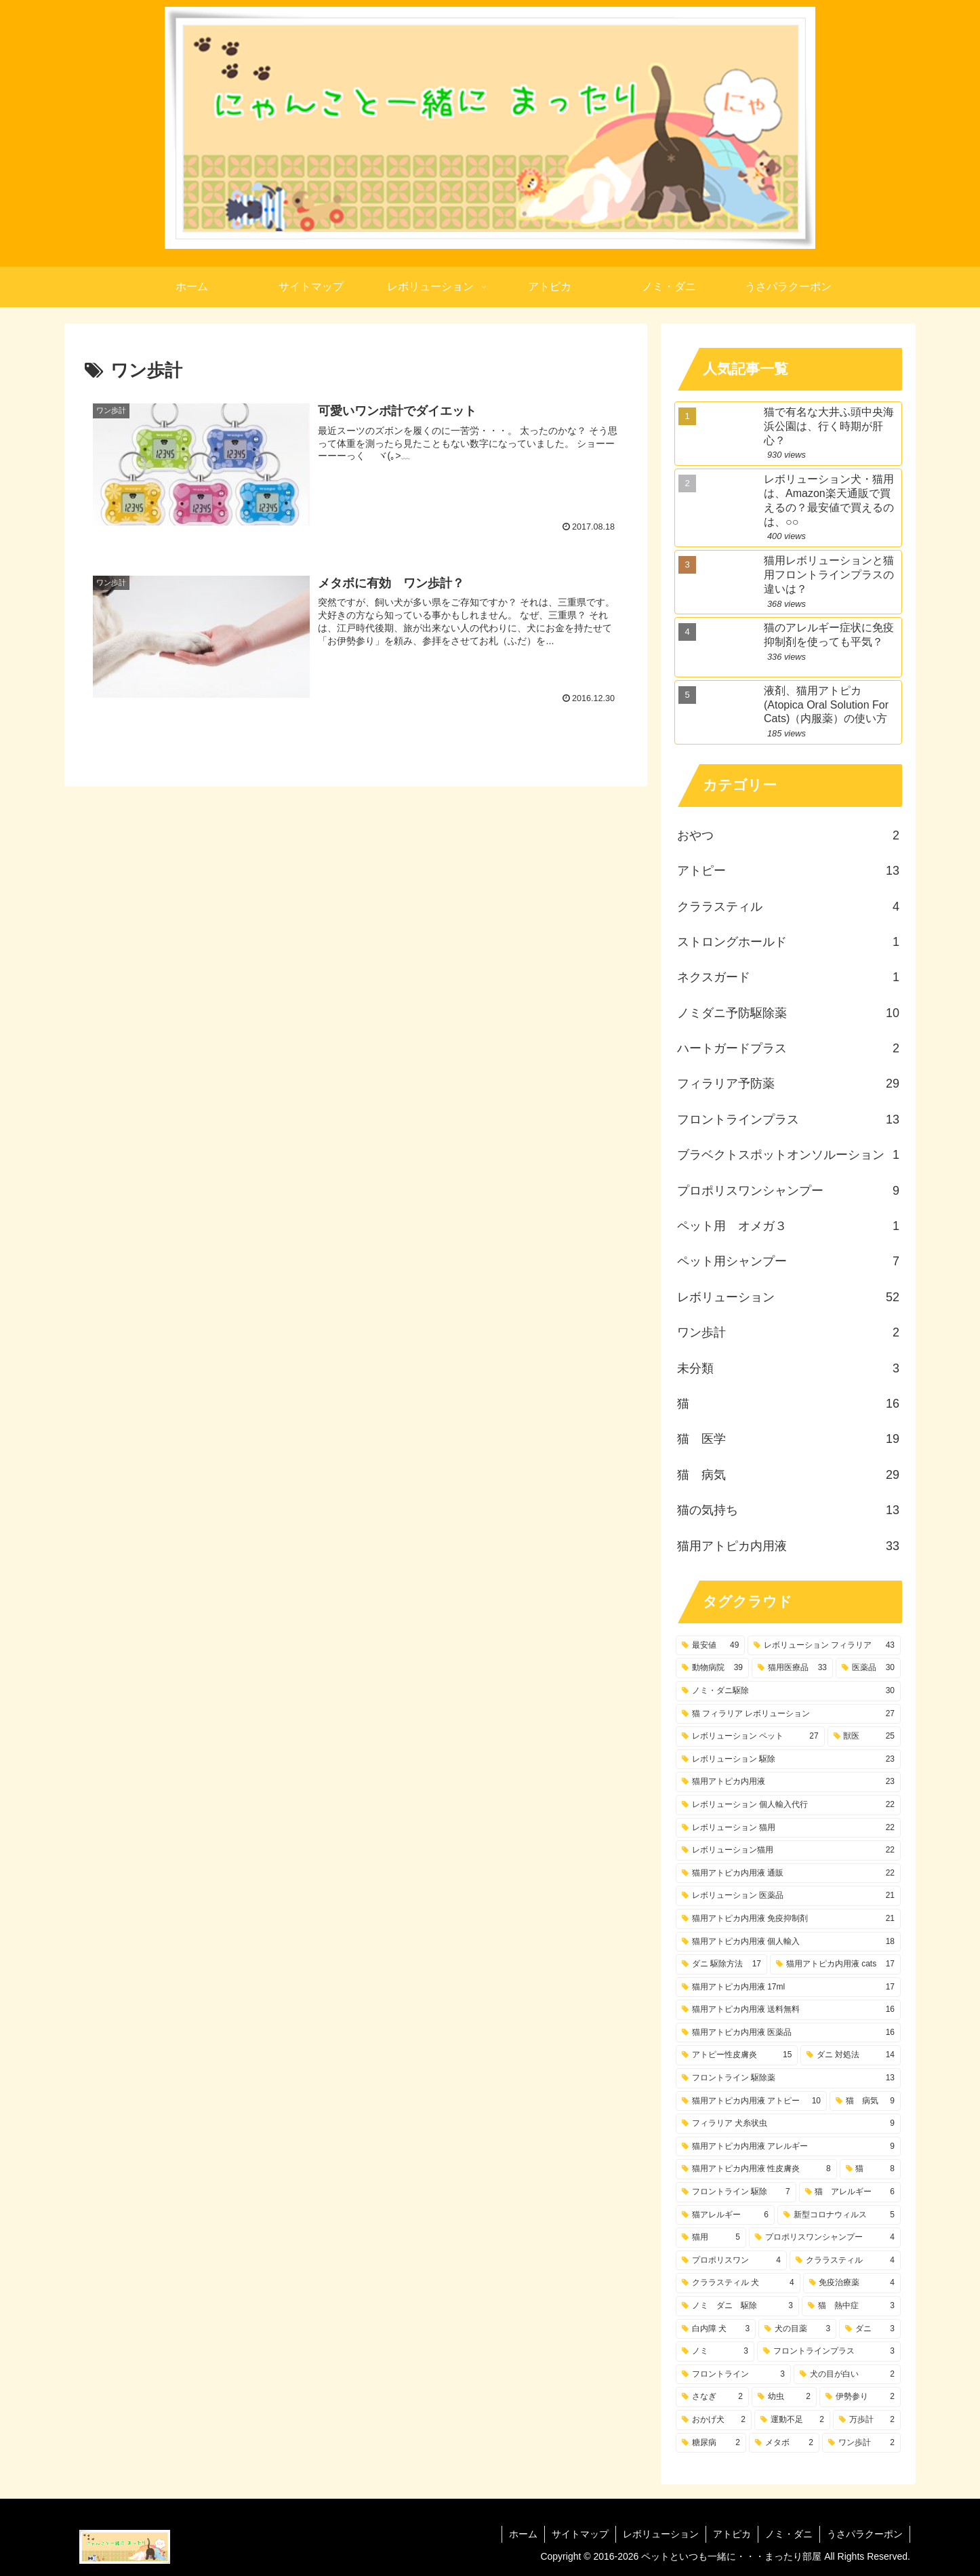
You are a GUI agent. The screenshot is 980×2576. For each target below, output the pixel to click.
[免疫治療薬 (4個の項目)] (852, 2283)
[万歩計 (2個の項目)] (867, 2420)
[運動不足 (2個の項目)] (792, 2420)
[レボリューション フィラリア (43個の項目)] (824, 1646)
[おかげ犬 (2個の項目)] (714, 2420)
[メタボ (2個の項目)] (784, 2443)
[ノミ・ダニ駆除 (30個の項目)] (788, 1691)
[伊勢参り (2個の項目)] (860, 2397)
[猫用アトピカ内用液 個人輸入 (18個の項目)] (788, 1942)
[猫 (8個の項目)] (870, 2169)
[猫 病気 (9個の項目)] (865, 2101)
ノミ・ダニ (789, 2534)
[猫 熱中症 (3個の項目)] (851, 2306)
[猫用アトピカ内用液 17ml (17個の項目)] (788, 1987)
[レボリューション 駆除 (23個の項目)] (788, 1759)
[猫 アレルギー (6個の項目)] (850, 2192)
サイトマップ (580, 2534)
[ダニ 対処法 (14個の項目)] (850, 2055)
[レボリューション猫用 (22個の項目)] (788, 1850)
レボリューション (661, 2534)
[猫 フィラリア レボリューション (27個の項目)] (788, 1714)
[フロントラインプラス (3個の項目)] (829, 2351)
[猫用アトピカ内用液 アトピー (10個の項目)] (751, 2101)
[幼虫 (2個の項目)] (784, 2397)
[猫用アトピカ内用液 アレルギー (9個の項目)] (788, 2147)
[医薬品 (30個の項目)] (868, 1668)
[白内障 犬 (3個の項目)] (716, 2329)
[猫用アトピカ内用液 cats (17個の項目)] (835, 1964)
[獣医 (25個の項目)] (864, 1736)
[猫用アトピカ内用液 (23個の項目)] (788, 1782)
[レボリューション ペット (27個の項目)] (750, 1736)
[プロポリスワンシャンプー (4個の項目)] (825, 2237)
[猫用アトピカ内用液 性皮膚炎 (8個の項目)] (756, 2169)
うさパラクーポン (865, 2534)
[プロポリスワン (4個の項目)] (731, 2261)
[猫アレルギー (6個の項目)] (725, 2215)
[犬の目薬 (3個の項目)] (797, 2329)
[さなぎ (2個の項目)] (712, 2397)
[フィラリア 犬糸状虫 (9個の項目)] (788, 2124)
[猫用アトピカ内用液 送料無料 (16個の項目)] (788, 2010)
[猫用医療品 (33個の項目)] (792, 1668)
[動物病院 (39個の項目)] (712, 1668)
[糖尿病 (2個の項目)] (711, 2443)
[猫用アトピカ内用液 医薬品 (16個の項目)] (788, 2033)
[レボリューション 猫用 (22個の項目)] (788, 1828)
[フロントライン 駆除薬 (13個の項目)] (788, 2078)
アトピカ (732, 2534)
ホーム (523, 2534)
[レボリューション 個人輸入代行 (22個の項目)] (788, 1805)
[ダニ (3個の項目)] (870, 2329)
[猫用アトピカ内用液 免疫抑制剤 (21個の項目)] (788, 1919)
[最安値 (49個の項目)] (710, 1646)
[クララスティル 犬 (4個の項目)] (738, 2283)
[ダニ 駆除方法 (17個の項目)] (721, 1964)
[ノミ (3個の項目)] (715, 2351)
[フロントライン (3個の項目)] (733, 2374)
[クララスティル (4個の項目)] (845, 2261)
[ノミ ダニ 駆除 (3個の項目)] (737, 2306)
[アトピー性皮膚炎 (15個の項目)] (737, 2055)
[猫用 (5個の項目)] (711, 2237)
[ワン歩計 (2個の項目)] (861, 2443)
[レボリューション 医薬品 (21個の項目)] (788, 1896)
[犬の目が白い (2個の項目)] (847, 2374)
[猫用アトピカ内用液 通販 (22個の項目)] (788, 1873)
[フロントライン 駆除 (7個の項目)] (736, 2192)
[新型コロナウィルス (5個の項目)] (839, 2215)
